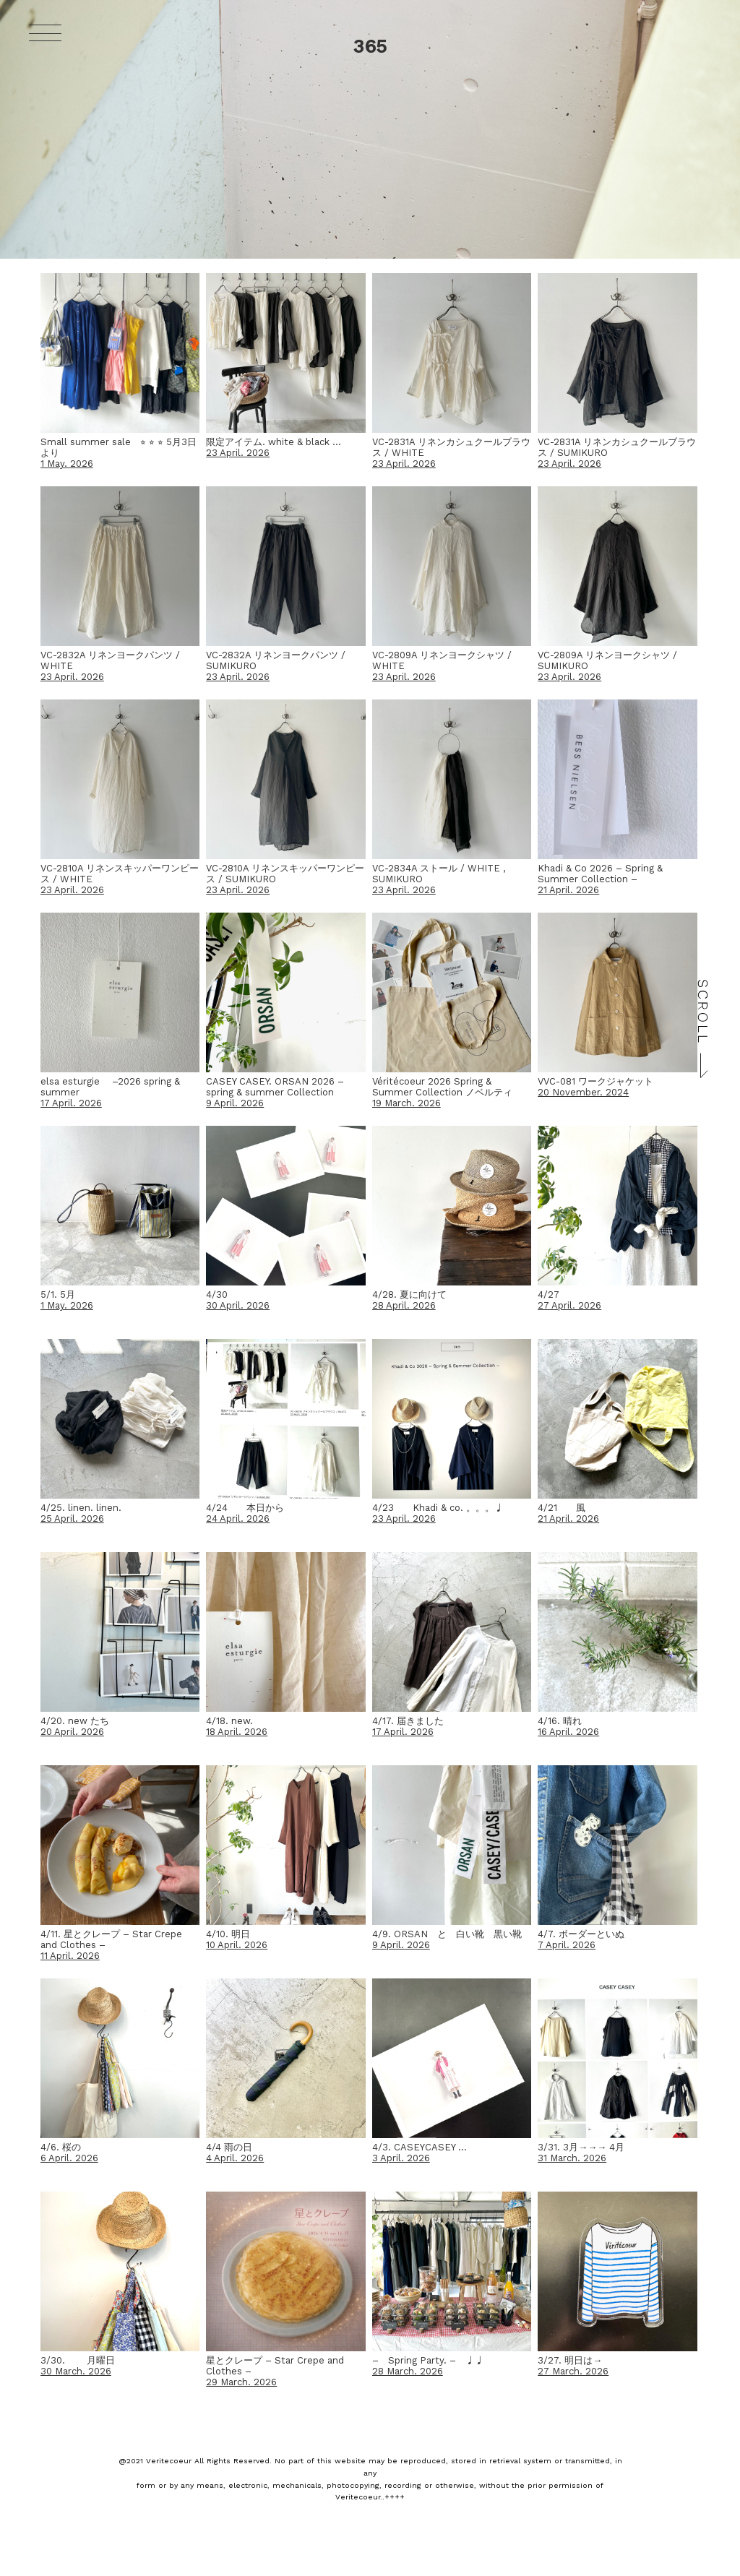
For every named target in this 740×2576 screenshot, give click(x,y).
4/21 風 (561, 1507)
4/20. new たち (74, 1720)
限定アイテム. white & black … (273, 441)
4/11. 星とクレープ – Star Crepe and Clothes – (111, 1939)
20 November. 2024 (583, 1092)
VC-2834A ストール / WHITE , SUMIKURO (438, 873)
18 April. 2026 (236, 1731)
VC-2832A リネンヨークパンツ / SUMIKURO (275, 660)
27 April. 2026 (569, 1305)
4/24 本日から (245, 1507)
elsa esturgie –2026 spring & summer (110, 1087)
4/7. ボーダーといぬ (581, 1934)
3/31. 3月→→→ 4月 (581, 2147)
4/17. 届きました (408, 1720)
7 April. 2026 (566, 1944)
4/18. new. (229, 1720)
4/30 (217, 1294)
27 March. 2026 (573, 2371)
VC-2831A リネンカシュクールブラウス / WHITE (451, 447)
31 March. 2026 (572, 2158)
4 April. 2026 (235, 2158)
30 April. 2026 (238, 1305)
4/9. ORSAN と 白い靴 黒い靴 (447, 1934)
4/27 (548, 1294)
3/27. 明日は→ (570, 2360)
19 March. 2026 (406, 1103)
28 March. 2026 (407, 2371)
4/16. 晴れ (560, 1720)
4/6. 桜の (60, 2147)
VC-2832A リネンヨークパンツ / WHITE (110, 660)
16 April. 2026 (568, 1731)
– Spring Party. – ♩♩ (428, 2360)
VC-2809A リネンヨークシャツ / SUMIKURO (607, 660)
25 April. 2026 (72, 1518)
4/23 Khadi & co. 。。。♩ (438, 1507)
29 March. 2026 (241, 2382)
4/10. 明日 (228, 1934)
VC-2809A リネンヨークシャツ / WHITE (442, 660)
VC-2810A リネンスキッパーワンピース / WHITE (119, 873)
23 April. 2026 (238, 452)
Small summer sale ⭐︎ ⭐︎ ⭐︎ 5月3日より (118, 447)
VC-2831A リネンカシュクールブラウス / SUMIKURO (617, 447)
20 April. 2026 (72, 1731)
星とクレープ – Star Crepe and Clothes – (275, 2366)
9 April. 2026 (235, 1103)
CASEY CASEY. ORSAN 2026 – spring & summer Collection (275, 1087)
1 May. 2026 (66, 463)
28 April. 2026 (404, 1305)
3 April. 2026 (401, 2158)
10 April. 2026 (236, 1944)
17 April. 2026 (71, 1103)
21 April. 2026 (568, 889)
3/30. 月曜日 (77, 2360)
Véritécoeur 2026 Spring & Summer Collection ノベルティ (442, 1087)
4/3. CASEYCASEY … (419, 2147)
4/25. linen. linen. (80, 1507)
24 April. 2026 (238, 1518)
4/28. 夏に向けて (409, 1294)
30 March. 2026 (75, 2371)
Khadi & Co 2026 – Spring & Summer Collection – (600, 873)
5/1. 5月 (57, 1294)
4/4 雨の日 (229, 2147)
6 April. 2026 (69, 2158)
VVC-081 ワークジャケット (595, 1081)
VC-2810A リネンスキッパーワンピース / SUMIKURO (285, 873)
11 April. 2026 (70, 1955)
